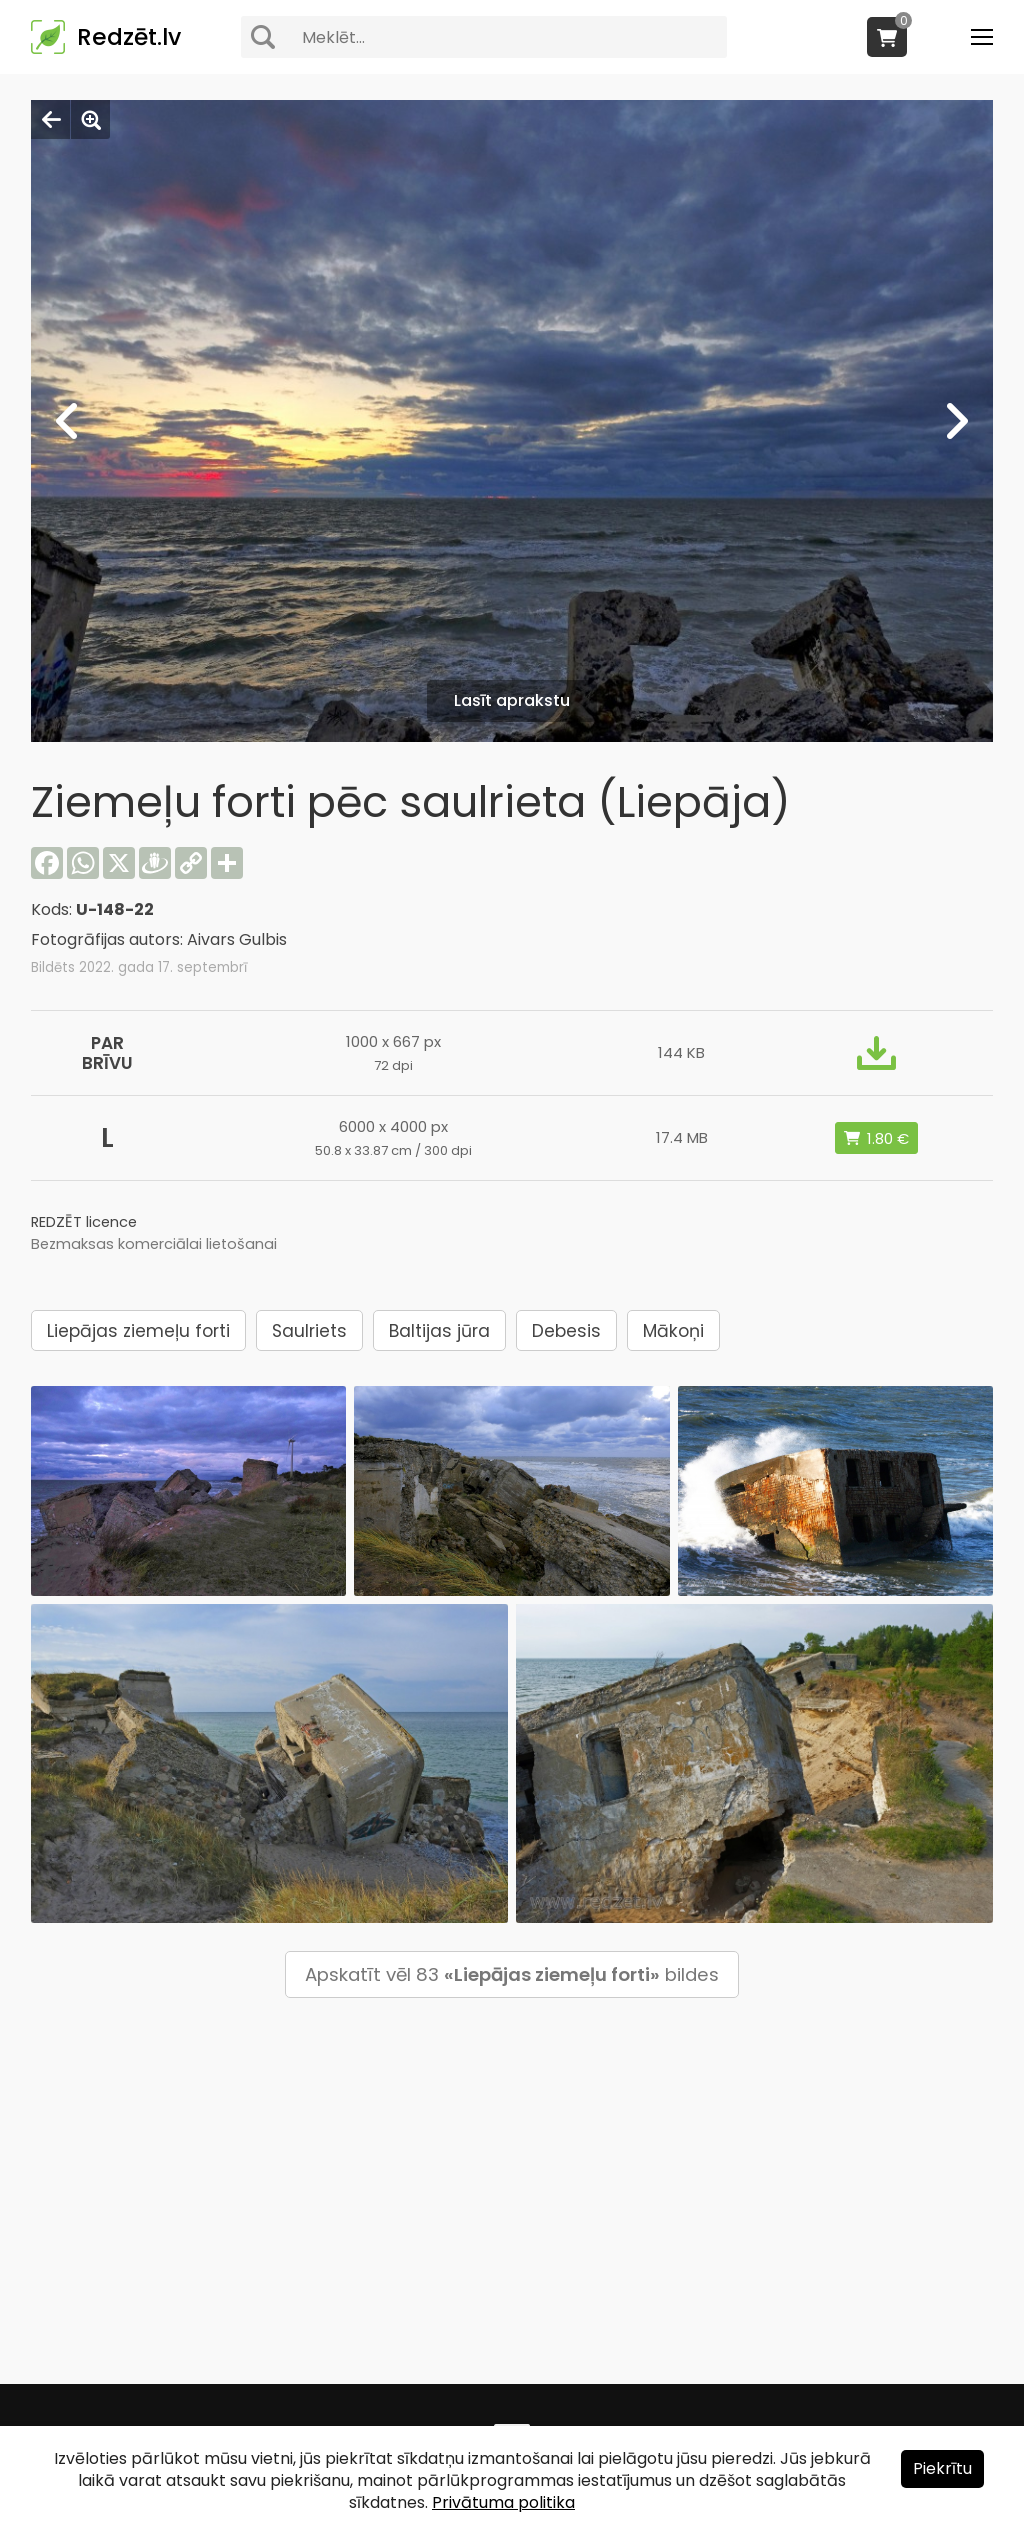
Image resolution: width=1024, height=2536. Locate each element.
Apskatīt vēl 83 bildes (512, 1974)
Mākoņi (673, 1331)
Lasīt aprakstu (512, 700)
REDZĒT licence (84, 1222)
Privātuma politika (503, 2502)
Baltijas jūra (439, 1331)
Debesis (566, 1331)
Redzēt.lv (129, 37)
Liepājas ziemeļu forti (138, 1331)
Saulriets (309, 1331)
